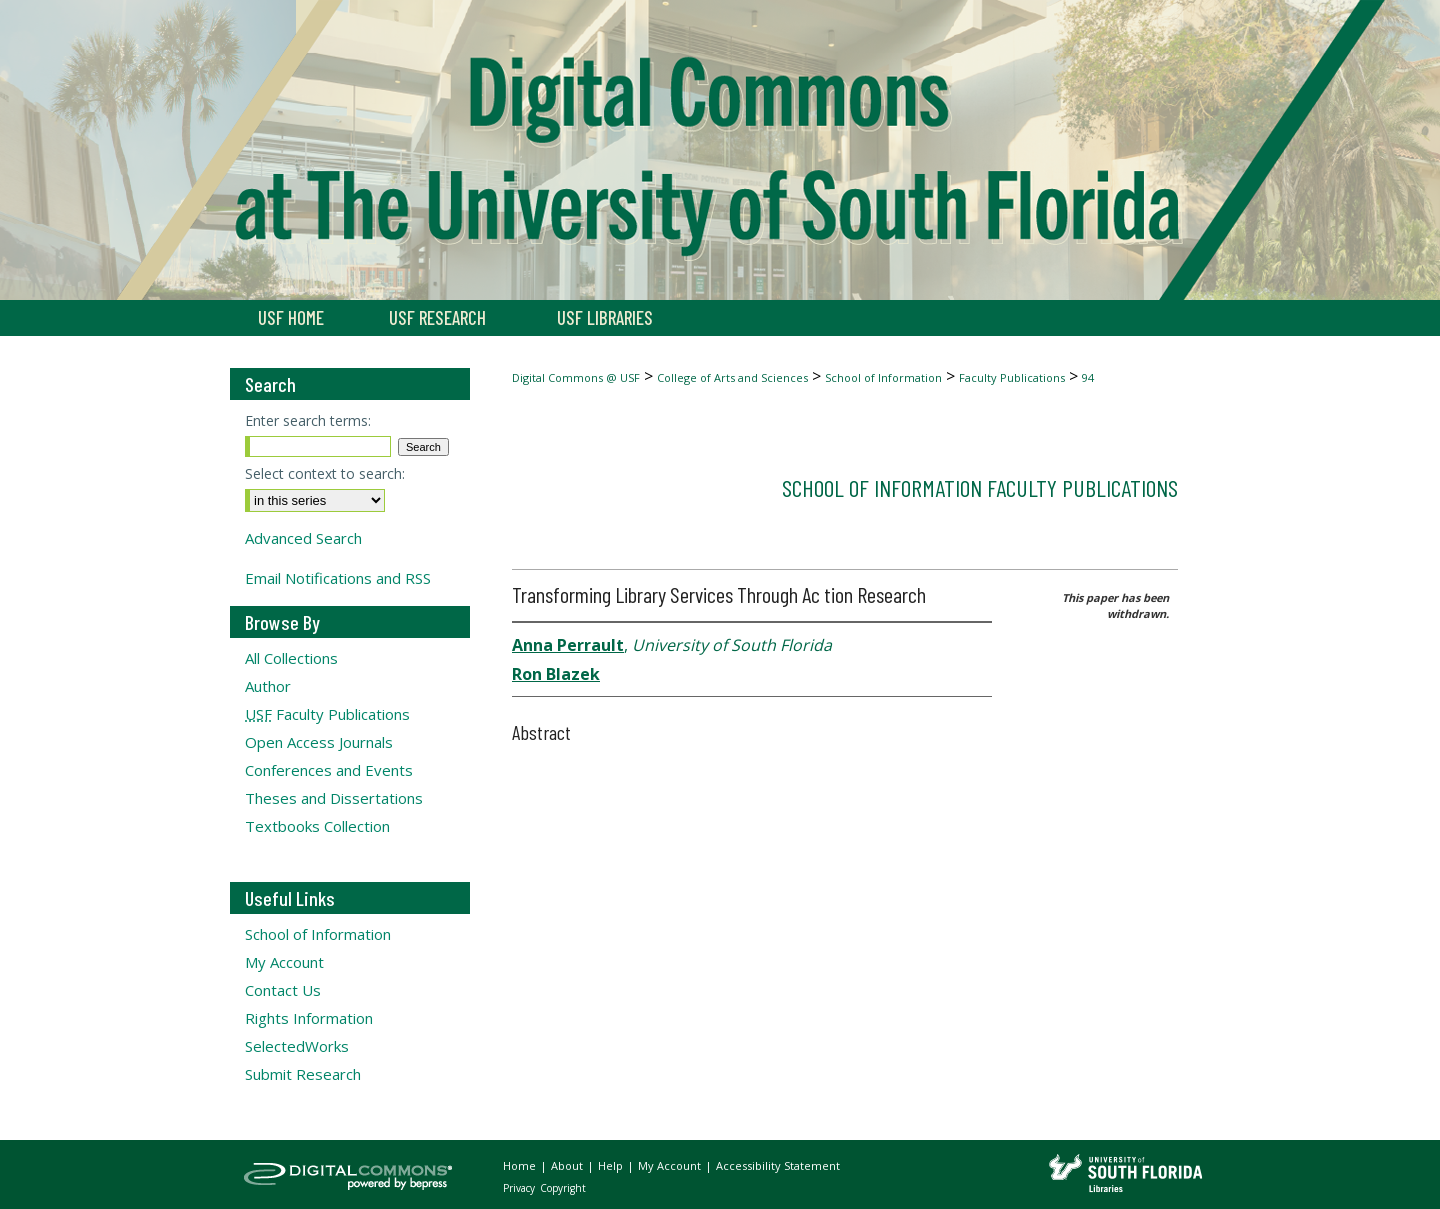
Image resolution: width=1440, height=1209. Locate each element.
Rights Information (309, 1018)
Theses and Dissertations (334, 798)
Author (268, 686)
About (568, 1165)
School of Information (883, 377)
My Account (284, 962)
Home (521, 1165)
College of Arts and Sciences (732, 377)
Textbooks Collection (317, 826)
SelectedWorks (297, 1046)
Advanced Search (303, 538)
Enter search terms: (308, 420)
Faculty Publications (1012, 377)
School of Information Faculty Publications (980, 487)
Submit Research (303, 1074)
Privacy (520, 1188)
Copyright (563, 1188)
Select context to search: (325, 473)
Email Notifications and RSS (338, 578)
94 (1088, 377)
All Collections (291, 658)
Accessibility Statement (778, 1165)
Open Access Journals (319, 742)
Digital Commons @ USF (576, 377)
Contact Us (283, 990)
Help (612, 1165)
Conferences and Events (329, 770)
